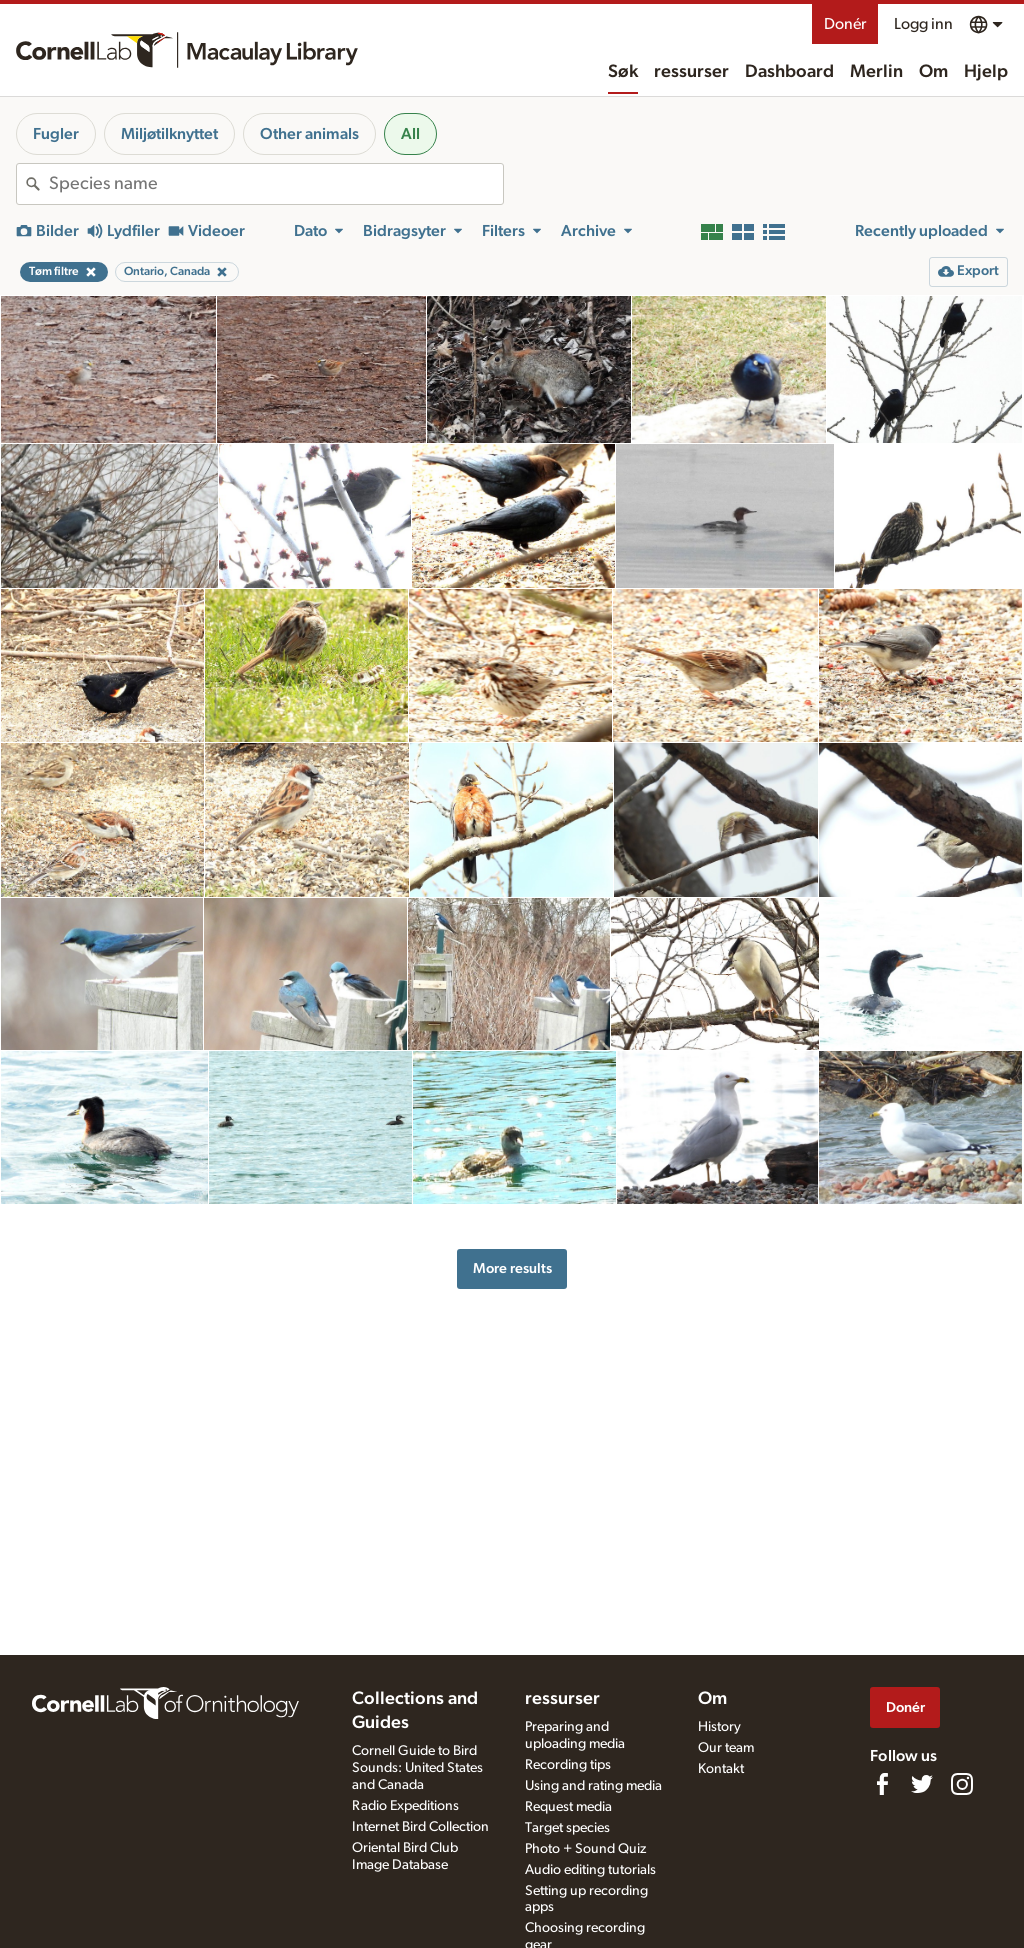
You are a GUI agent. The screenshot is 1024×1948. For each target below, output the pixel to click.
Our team (726, 1748)
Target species (567, 1828)
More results (512, 1268)
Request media (568, 1807)
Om (933, 72)
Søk (623, 72)
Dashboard (789, 72)
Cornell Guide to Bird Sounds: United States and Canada (417, 1768)
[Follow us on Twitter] (922, 1784)
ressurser (691, 72)
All (410, 134)
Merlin (876, 72)
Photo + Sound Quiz (585, 1849)
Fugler (56, 134)
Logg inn (923, 24)
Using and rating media (593, 1786)
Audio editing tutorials (590, 1870)
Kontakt (721, 1769)
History (719, 1727)
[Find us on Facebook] (882, 1784)
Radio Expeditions (405, 1806)
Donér (845, 24)
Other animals (309, 134)
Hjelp (986, 72)
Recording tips (568, 1765)
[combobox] (276, 184)
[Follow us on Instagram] (962, 1784)
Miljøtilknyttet (169, 134)
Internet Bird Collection (420, 1827)
